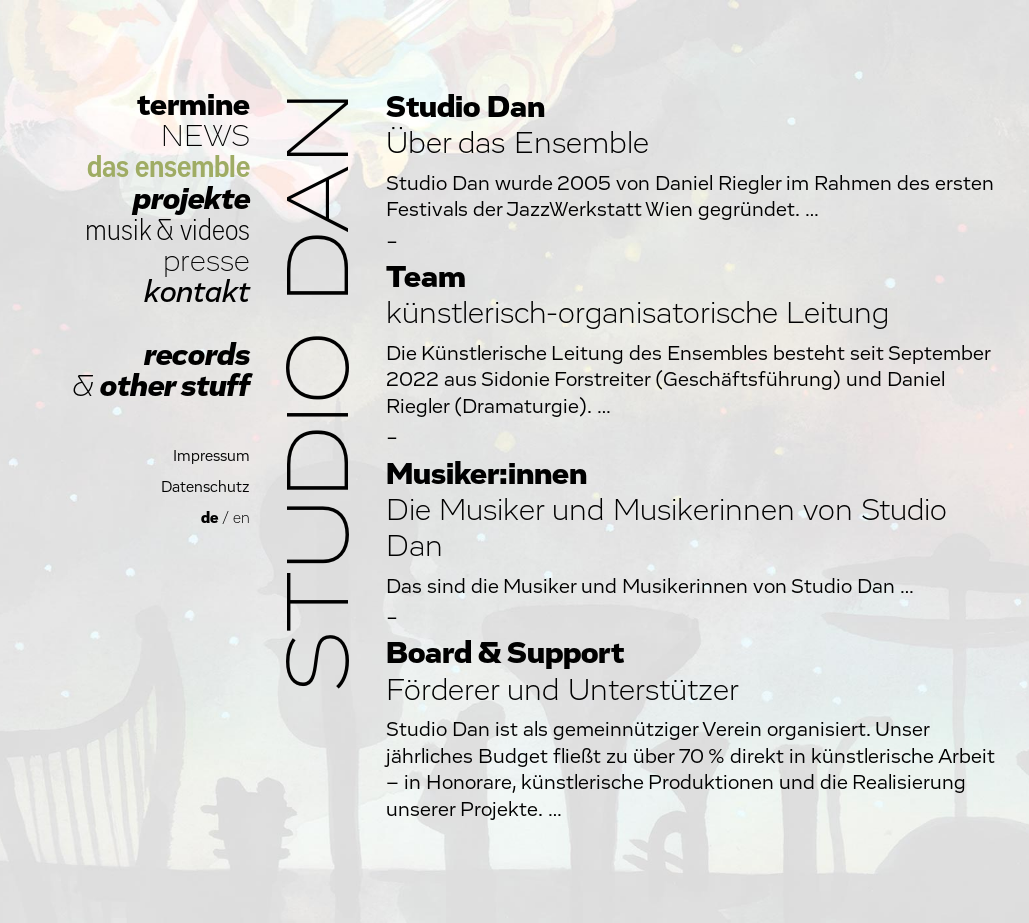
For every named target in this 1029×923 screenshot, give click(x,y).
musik (118, 230)
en (241, 518)
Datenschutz (205, 487)
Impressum (211, 456)
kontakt (197, 292)
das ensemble (168, 167)
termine (193, 105)
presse (206, 261)
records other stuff (161, 371)
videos (215, 230)
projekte (191, 199)
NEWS (205, 136)
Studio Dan (322, 391)
